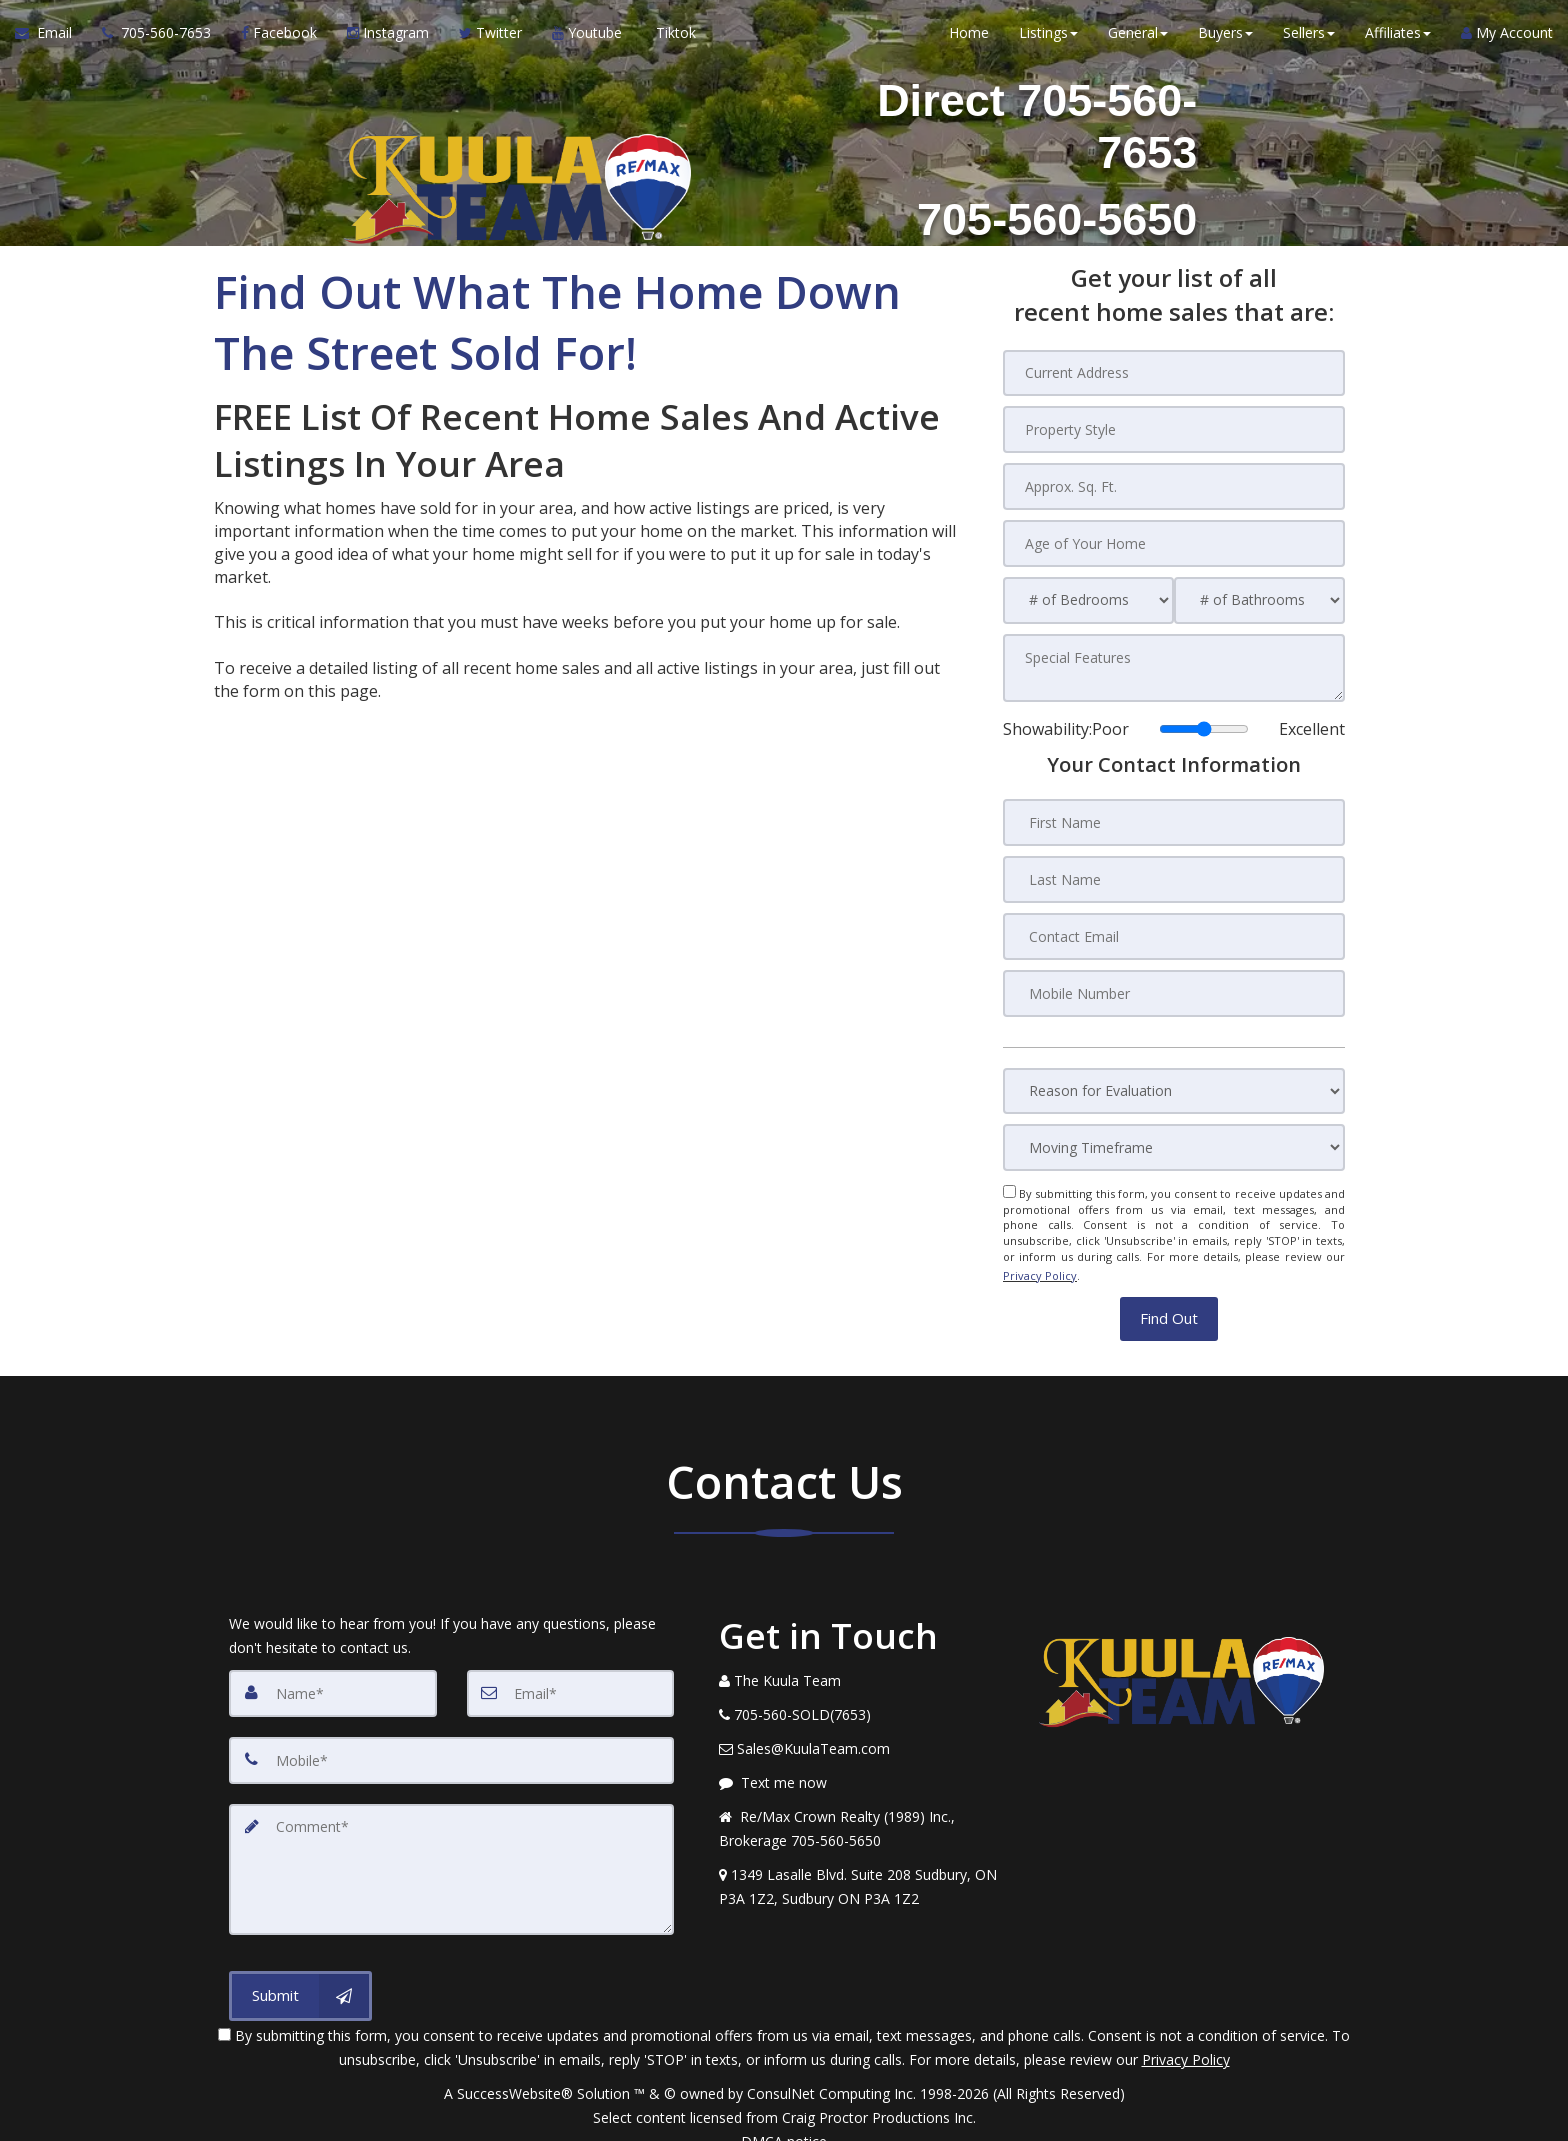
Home (969, 39)
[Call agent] (156, 40)
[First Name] (1174, 817)
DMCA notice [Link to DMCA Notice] (784, 2118)
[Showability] (1204, 724)
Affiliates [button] (1398, 39)
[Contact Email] (1174, 929)
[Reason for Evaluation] (1174, 1082)
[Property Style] (1174, 429)
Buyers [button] (1225, 39)
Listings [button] (1048, 39)
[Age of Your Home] (1174, 541)
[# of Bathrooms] (1259, 597)
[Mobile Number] (1174, 985)
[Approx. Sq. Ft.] (1174, 485)
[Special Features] (1174, 664)
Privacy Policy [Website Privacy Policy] (1040, 1263)
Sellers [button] (1309, 39)
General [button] (1138, 39)
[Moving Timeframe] (1174, 1139)
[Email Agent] (51, 40)
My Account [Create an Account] (1507, 39)
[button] (1169, 1303)
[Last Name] (1174, 873)
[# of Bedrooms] (1088, 597)
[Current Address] (1174, 373)
